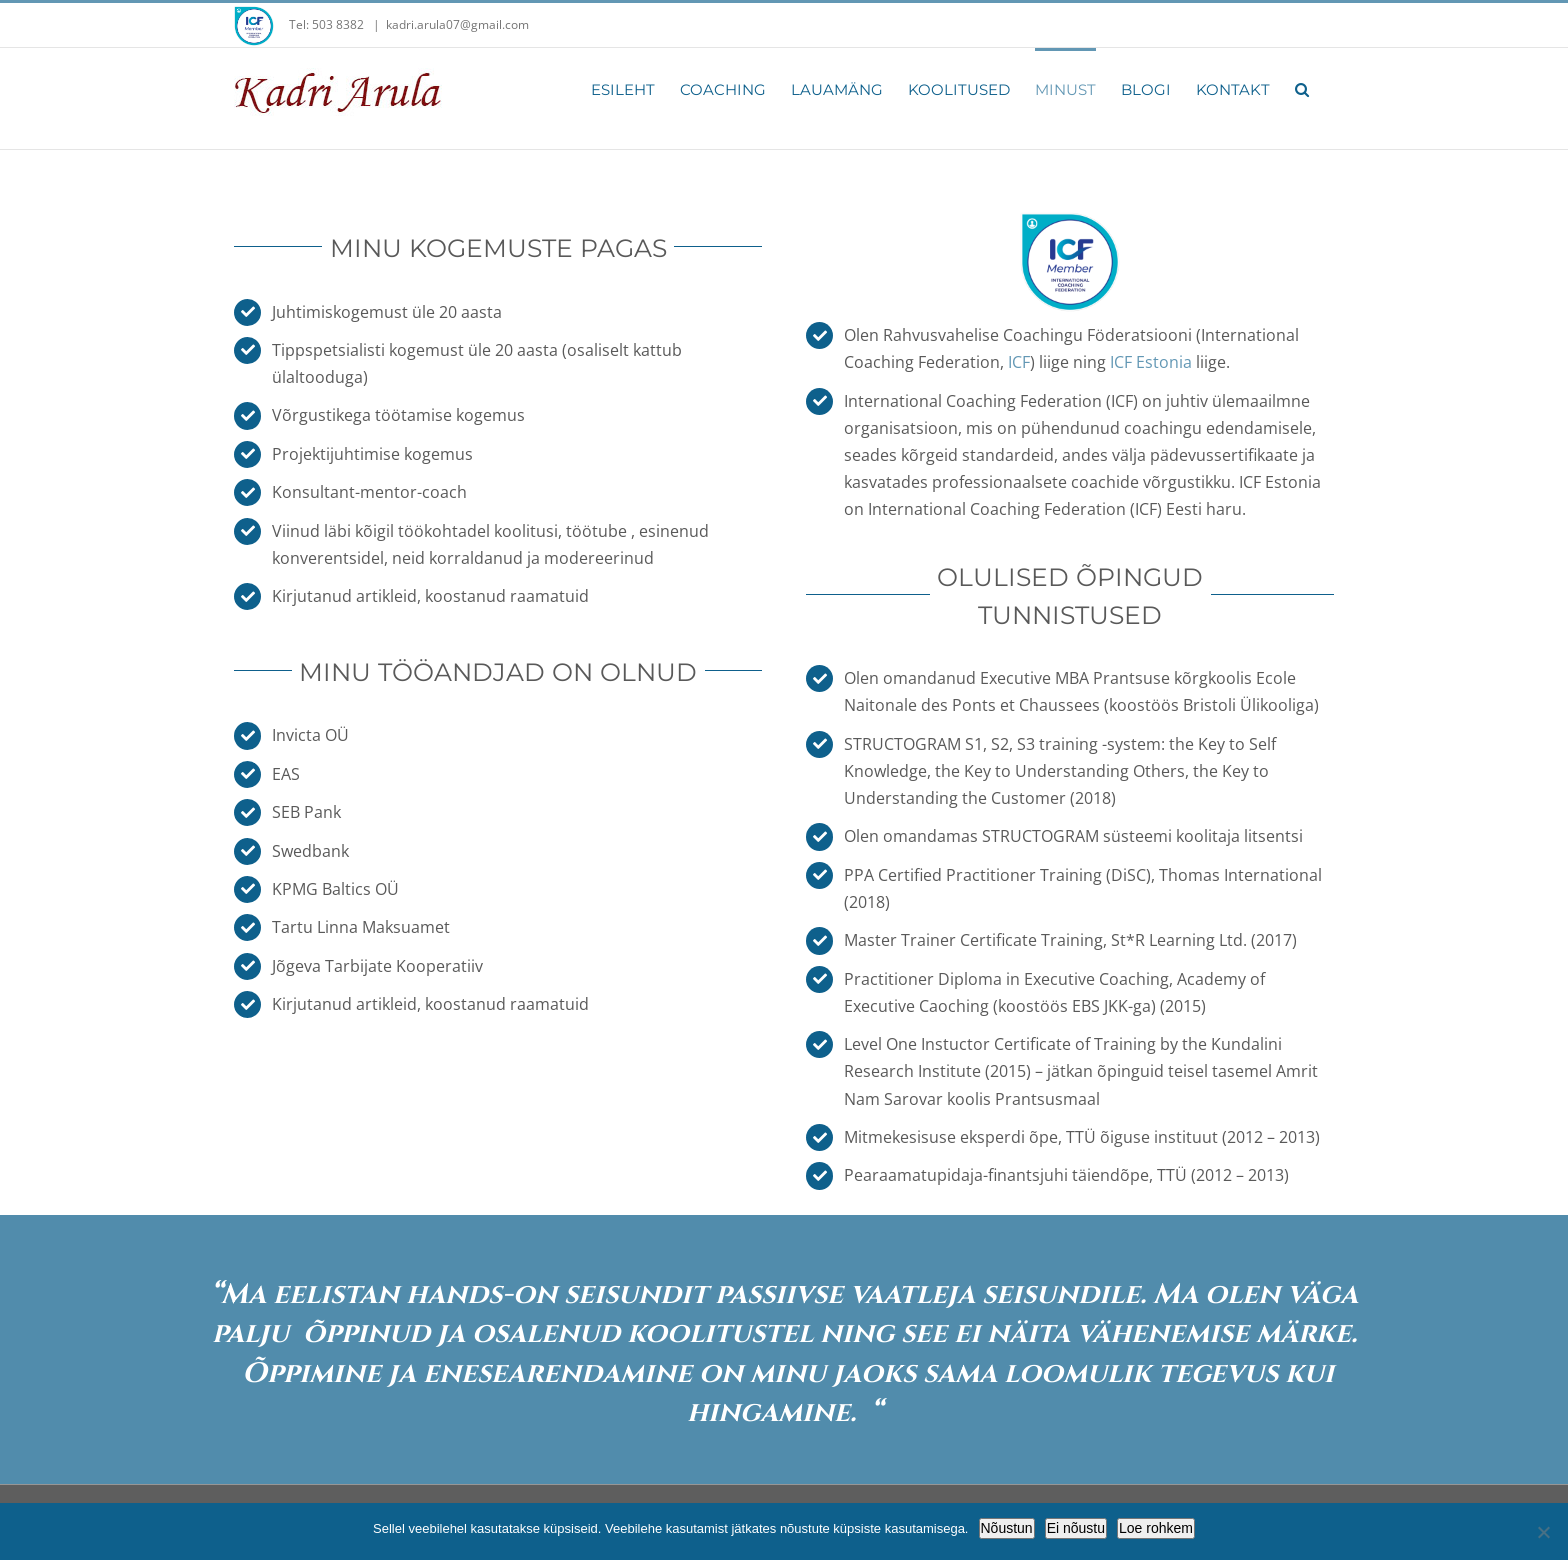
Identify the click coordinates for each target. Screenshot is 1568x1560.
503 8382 (339, 24)
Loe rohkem (1156, 1528)
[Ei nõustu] (1543, 1532)
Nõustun (1007, 1528)
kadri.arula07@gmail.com (457, 24)
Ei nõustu (1076, 1528)
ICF (1019, 362)
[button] (1302, 88)
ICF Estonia (1151, 362)
